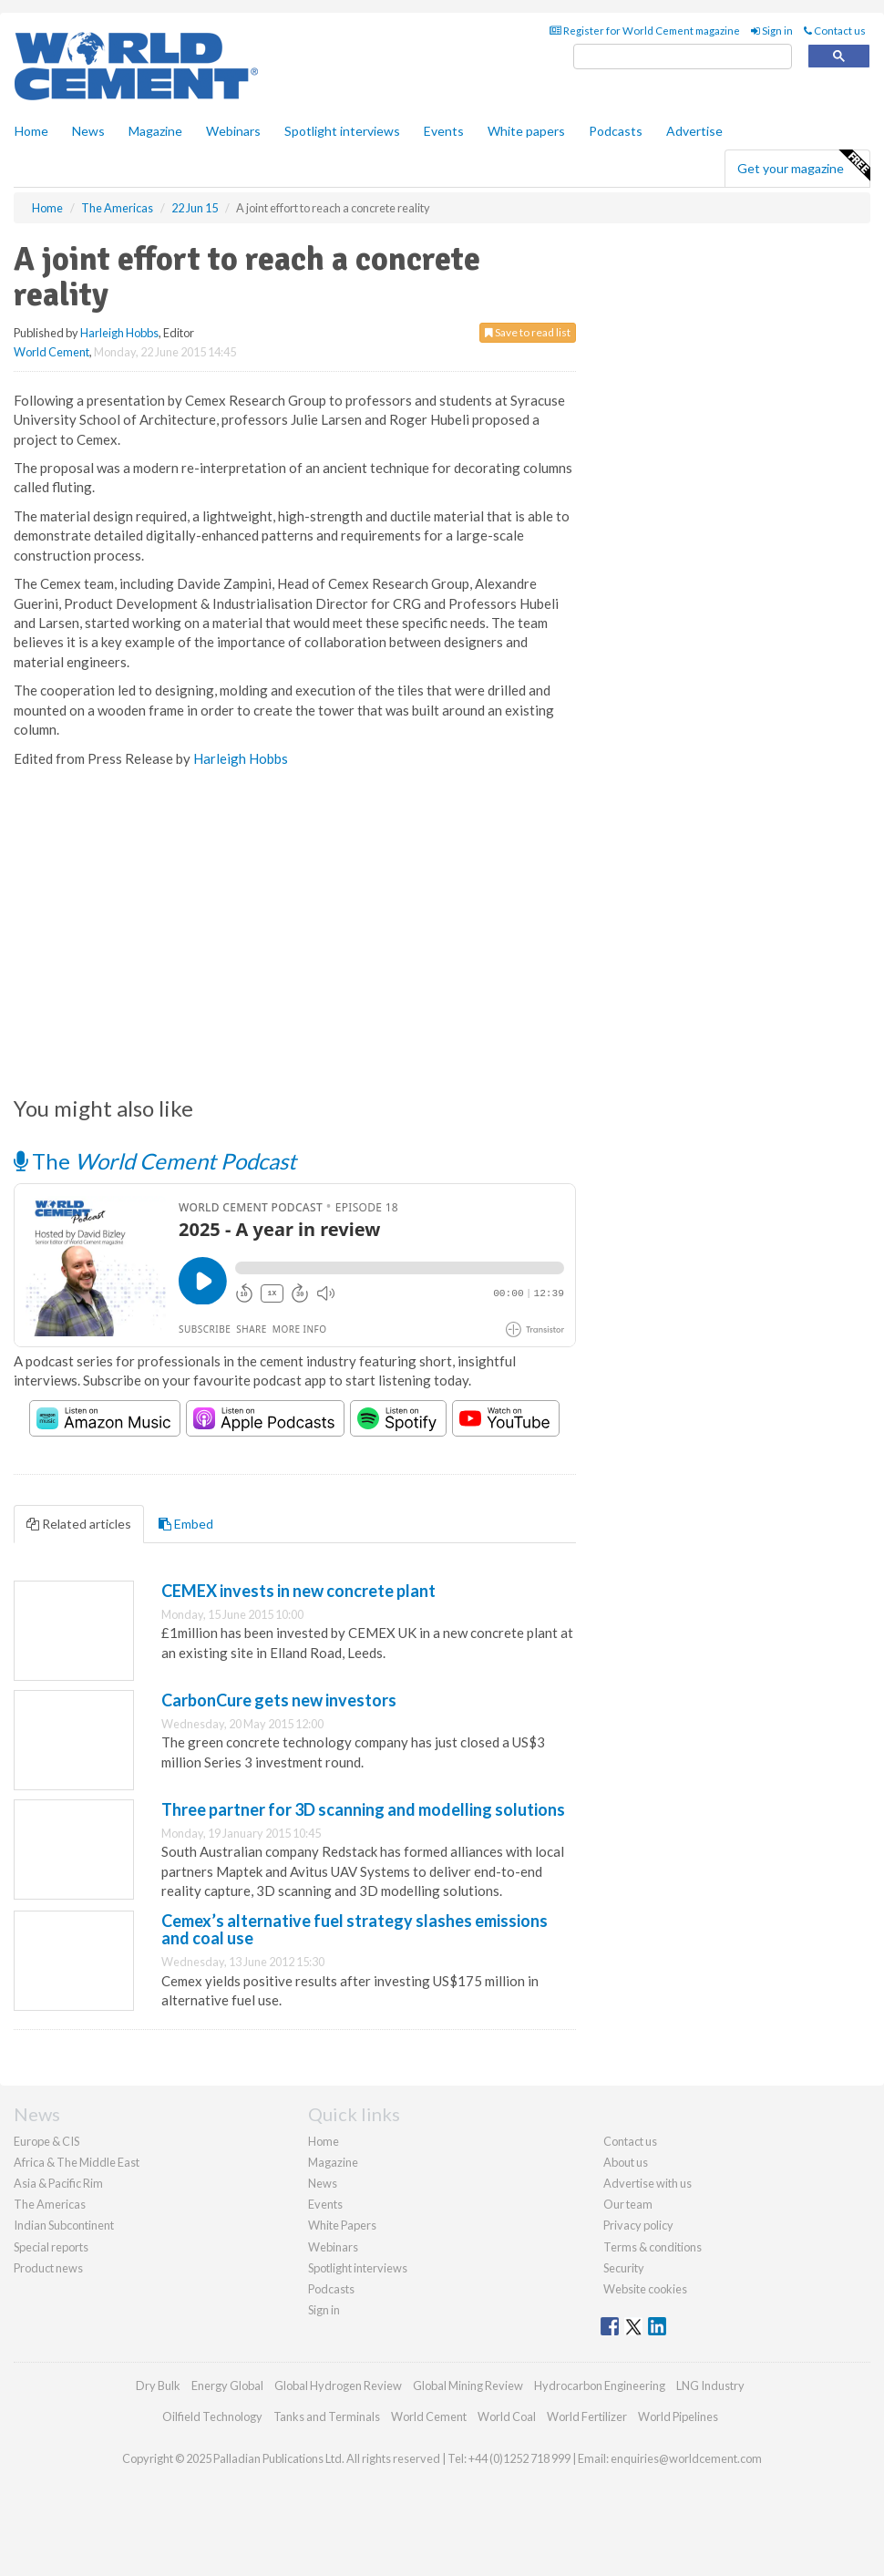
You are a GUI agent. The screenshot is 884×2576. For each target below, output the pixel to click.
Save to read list (527, 332)
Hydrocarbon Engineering (599, 2385)
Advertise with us (647, 2183)
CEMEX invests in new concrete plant (298, 1591)
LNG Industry (710, 2385)
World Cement (51, 352)
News (322, 2183)
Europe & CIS (46, 2141)
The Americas (50, 2204)
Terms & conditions (652, 2247)
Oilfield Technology (212, 2416)
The (155, 1161)
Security (623, 2268)
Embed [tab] (186, 1523)
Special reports (51, 2247)
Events (444, 131)
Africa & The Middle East (76, 2162)
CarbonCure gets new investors (278, 1700)
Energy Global (227, 2385)
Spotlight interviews (342, 131)
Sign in (772, 30)
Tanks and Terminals (326, 2416)
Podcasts (615, 131)
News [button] (88, 131)
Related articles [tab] (78, 1523)
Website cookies (645, 2289)
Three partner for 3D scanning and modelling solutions (363, 1809)
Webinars (233, 131)
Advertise (694, 131)
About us (625, 2162)
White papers (526, 131)
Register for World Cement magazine (645, 30)
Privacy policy (638, 2225)
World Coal (507, 2416)
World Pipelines (678, 2416)
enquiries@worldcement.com (686, 2458)
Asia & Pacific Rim (58, 2183)
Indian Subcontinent (64, 2225)
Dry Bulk (158, 2385)
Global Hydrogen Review (338, 2385)
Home (31, 131)
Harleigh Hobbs (119, 332)
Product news (48, 2268)
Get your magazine (803, 165)
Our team (628, 2204)
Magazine (155, 131)
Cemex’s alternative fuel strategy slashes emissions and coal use (354, 1930)
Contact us (835, 30)
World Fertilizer (587, 2416)
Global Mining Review (468, 2385)
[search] (682, 57)
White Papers (342, 2225)
